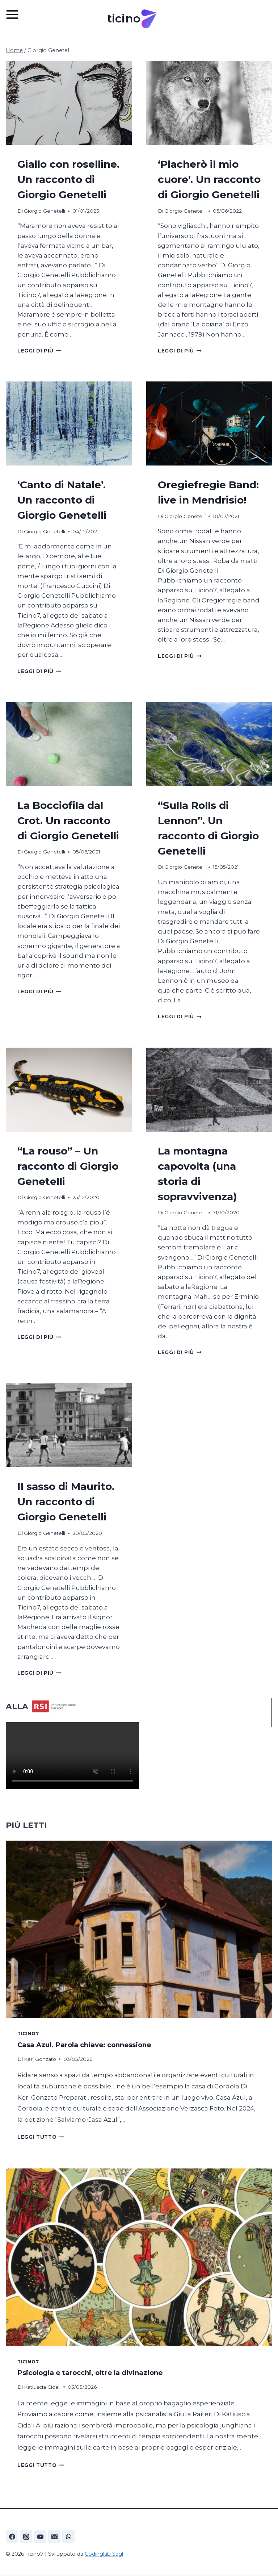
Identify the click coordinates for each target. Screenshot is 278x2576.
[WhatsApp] (68, 2536)
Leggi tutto (40, 2137)
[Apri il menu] (16, 14)
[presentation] (69, 103)
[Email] (54, 2536)
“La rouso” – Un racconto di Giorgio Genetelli (67, 1166)
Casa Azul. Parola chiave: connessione (84, 2045)
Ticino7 (28, 2033)
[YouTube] (40, 2536)
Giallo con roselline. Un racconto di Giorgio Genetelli (68, 179)
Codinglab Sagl (104, 2554)
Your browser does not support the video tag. (72, 1755)
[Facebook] (12, 2536)
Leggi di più (39, 351)
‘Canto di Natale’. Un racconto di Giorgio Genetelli (61, 500)
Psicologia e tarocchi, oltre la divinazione (90, 2372)
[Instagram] (26, 2536)
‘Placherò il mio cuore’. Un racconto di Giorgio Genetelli (209, 179)
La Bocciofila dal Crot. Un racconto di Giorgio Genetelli (68, 820)
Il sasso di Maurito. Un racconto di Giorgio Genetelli (65, 1501)
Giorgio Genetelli (44, 211)
